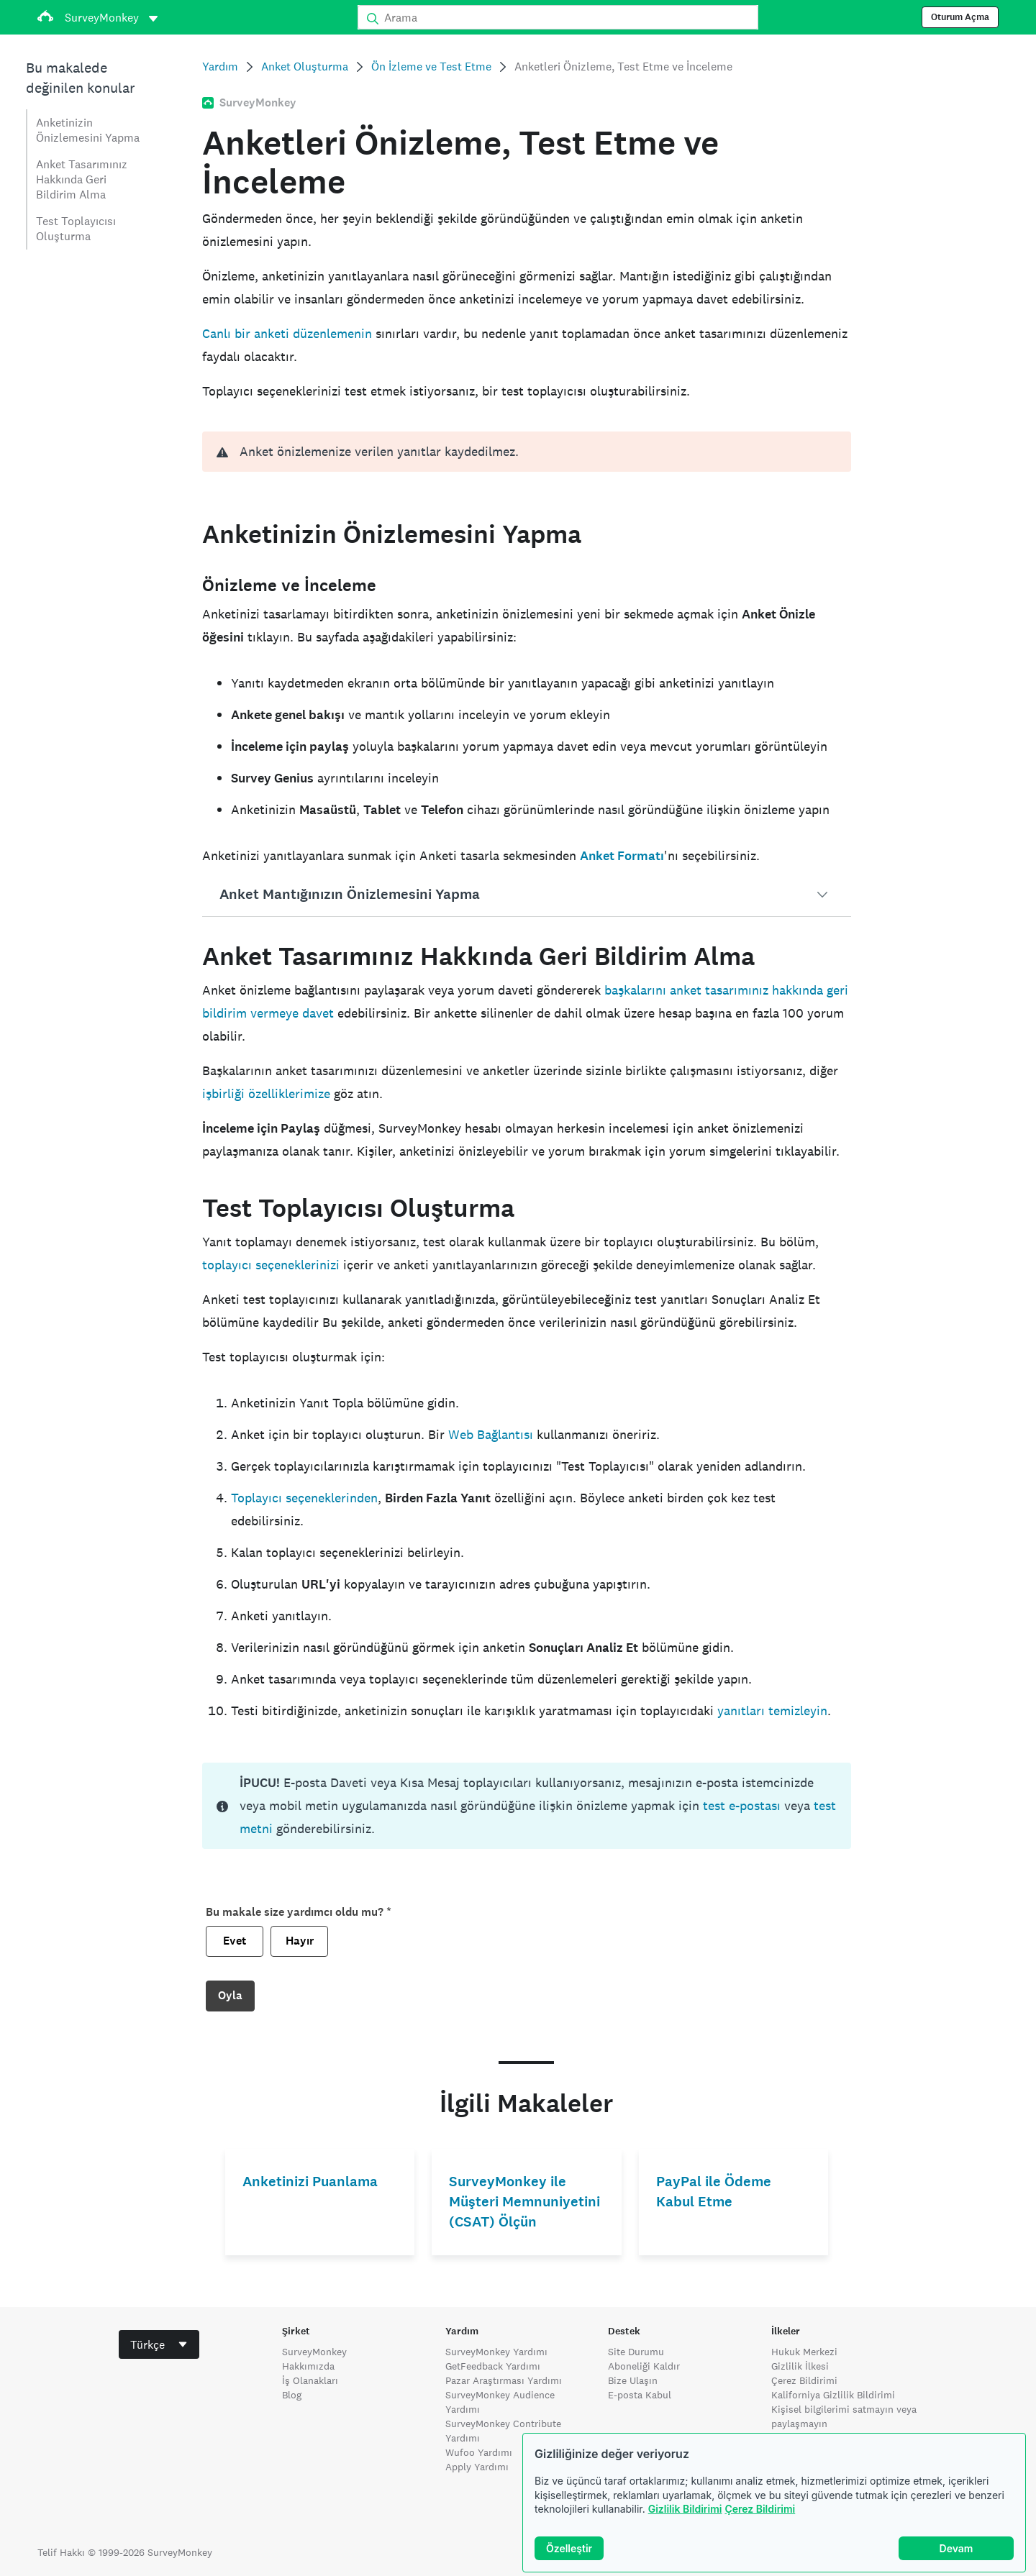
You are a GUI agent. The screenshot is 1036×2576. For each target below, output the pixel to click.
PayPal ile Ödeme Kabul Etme (713, 2191)
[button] (526, 894)
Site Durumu (636, 2351)
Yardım (220, 66)
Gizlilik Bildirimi (685, 2509)
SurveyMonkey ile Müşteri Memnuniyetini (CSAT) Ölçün (524, 2202)
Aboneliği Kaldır (644, 2366)
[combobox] (159, 2344)
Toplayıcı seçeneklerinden (304, 1497)
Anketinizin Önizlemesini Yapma (88, 130)
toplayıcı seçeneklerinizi (271, 1264)
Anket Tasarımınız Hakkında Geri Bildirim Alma (81, 179)
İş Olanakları (310, 2380)
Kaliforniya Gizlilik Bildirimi (833, 2394)
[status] (526, 1806)
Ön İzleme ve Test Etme (431, 66)
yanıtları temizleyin (772, 1710)
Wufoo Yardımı (478, 2452)
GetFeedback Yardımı (492, 2366)
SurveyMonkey (314, 2351)
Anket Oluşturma (304, 66)
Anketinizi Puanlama (310, 2181)
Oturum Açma (960, 17)
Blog (291, 2394)
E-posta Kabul (639, 2394)
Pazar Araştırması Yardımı (503, 2380)
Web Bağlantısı (490, 1434)
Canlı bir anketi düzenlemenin (287, 333)
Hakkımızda (308, 2366)
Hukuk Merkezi (804, 2351)
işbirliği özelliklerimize (266, 1093)
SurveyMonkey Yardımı (496, 2351)
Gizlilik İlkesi (800, 2366)
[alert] (526, 451)
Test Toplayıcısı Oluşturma (76, 229)
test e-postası (742, 1805)
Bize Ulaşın (633, 2380)
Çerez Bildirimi (759, 2509)
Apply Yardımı (477, 2466)
